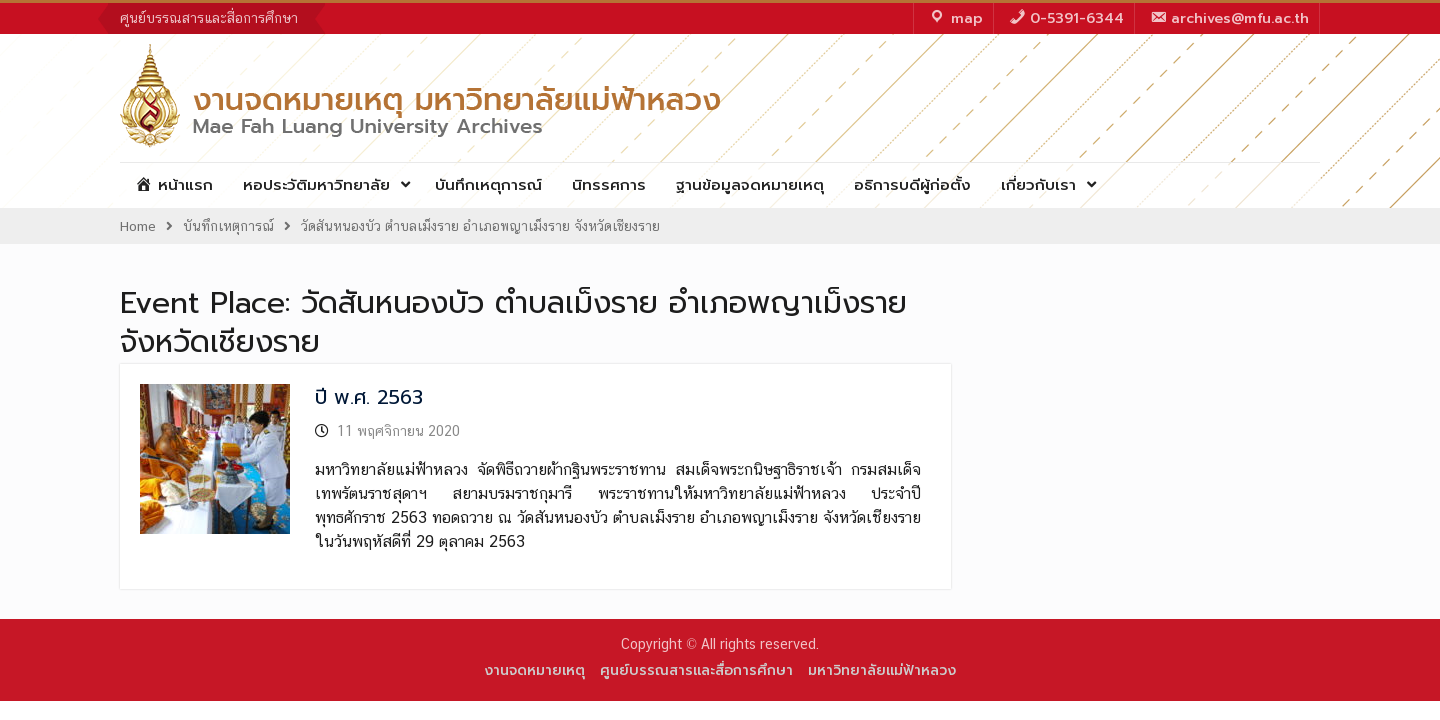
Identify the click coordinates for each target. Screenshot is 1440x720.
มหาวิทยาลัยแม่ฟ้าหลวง (882, 670)
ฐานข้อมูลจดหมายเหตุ (750, 185)
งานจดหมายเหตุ (534, 670)
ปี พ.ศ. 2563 (369, 397)
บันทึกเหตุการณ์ (488, 185)
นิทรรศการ (609, 185)
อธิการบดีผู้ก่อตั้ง (912, 185)
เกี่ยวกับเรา (1038, 185)
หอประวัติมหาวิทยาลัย (316, 185)
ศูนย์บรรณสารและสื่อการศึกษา (209, 18)
